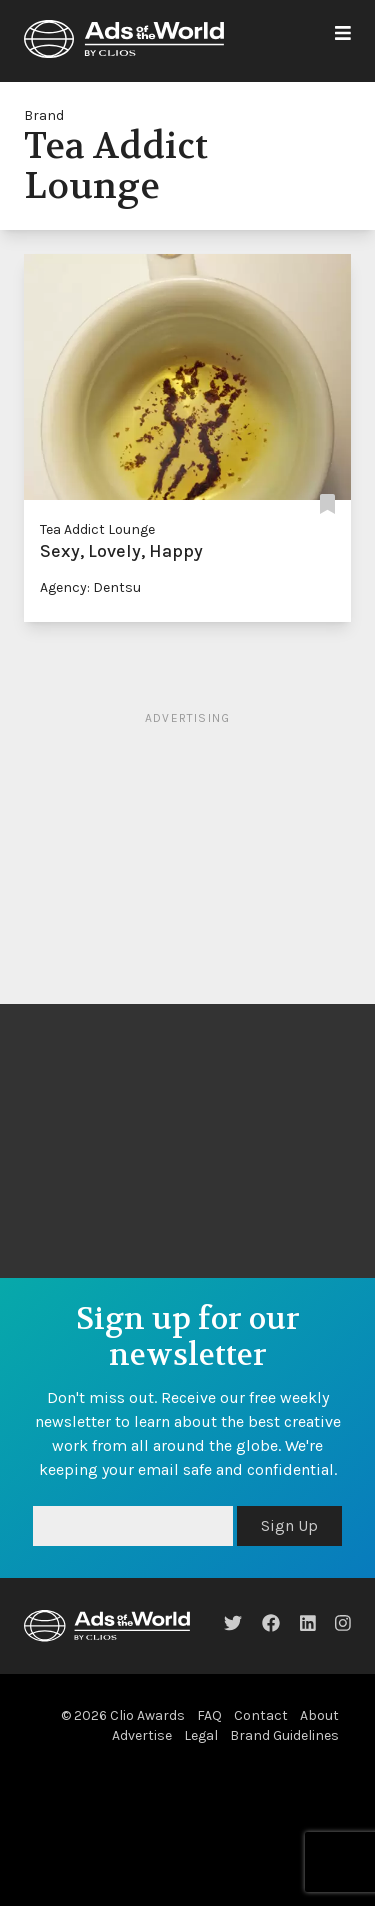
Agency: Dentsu (90, 587)
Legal (201, 1735)
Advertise (142, 1735)
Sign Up (289, 1525)
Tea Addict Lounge (97, 529)
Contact (261, 1715)
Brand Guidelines (284, 1735)
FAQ (209, 1715)
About (319, 1715)
